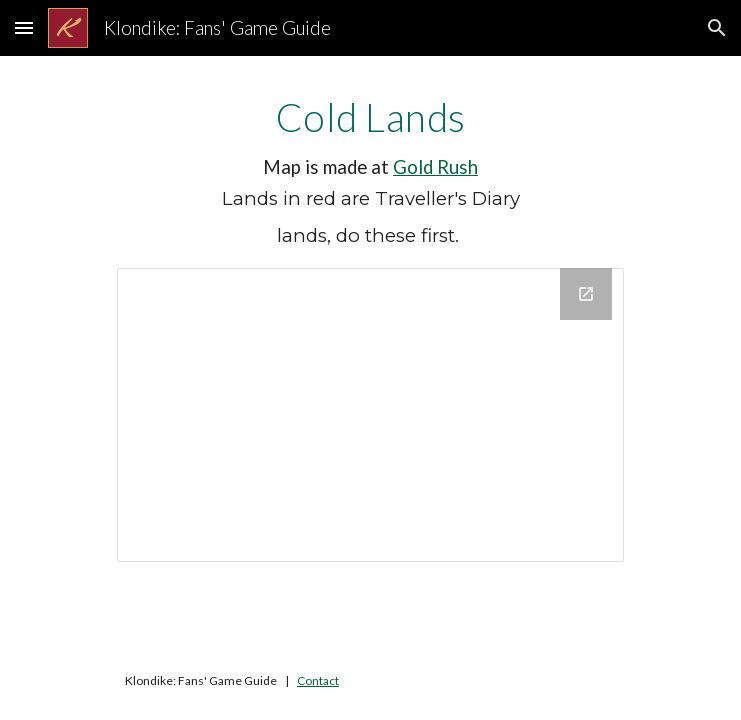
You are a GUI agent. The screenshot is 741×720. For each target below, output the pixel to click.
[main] (370, 174)
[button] (24, 27)
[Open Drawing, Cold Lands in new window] (586, 294)
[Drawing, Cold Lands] (370, 414)
